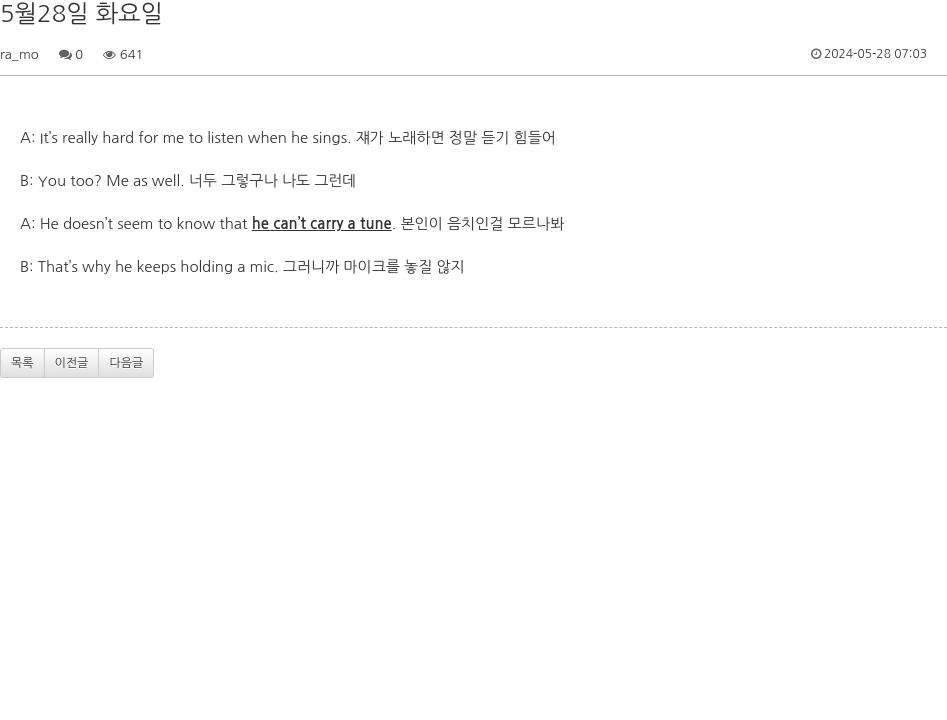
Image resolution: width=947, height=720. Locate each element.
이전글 (72, 363)
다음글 (126, 363)
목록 (22, 363)
